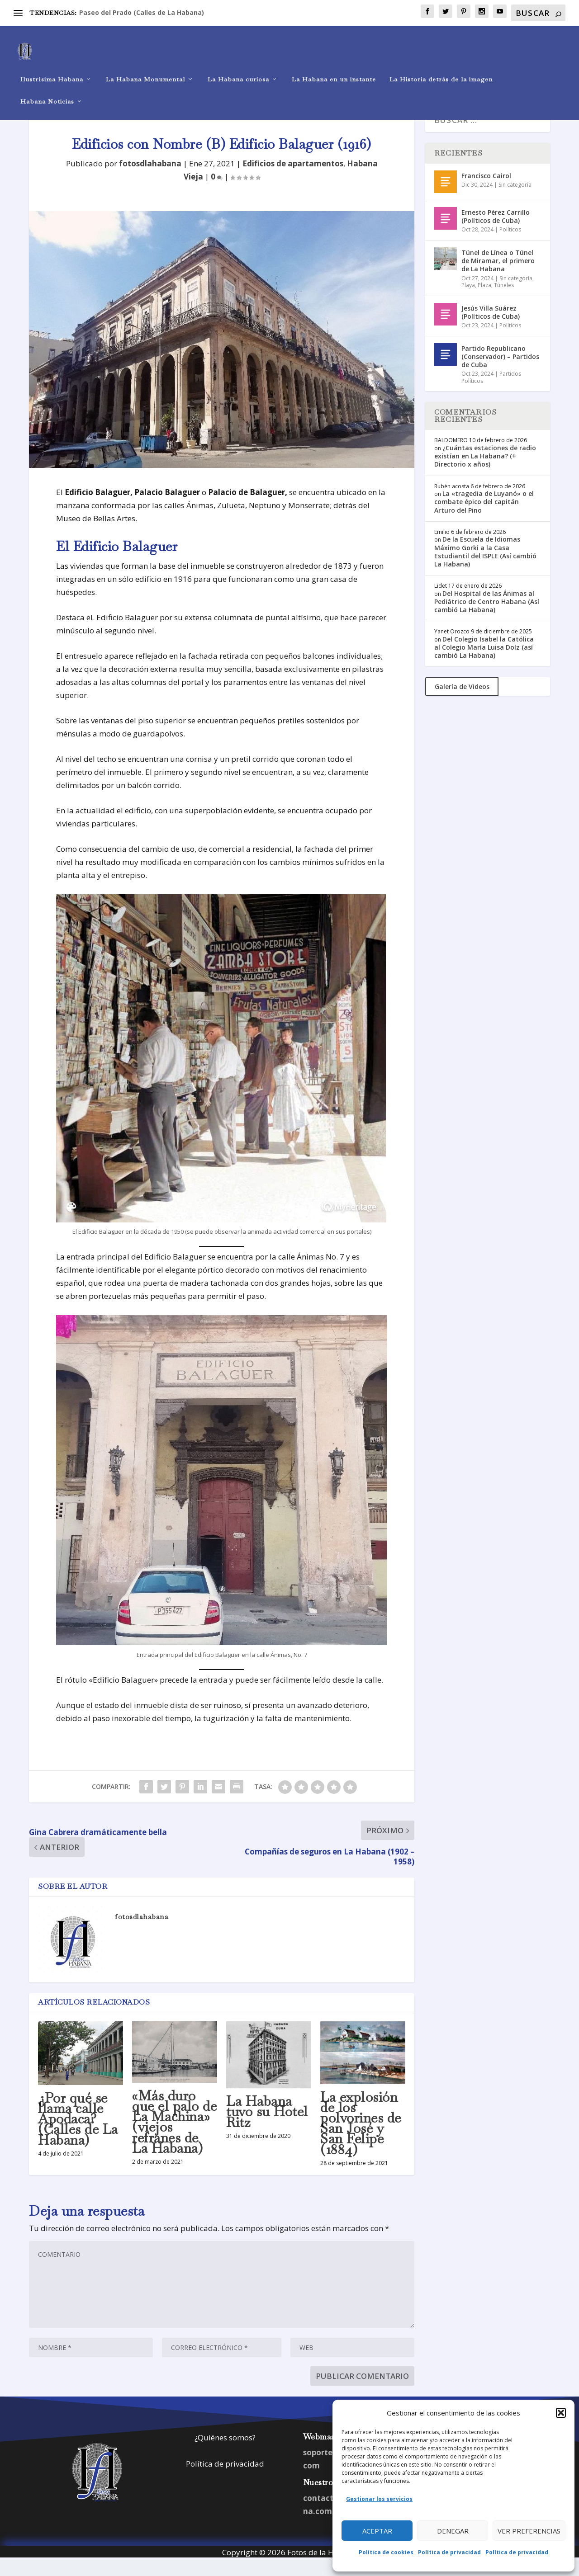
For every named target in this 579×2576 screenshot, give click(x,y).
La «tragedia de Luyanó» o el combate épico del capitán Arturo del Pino (484, 517)
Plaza (484, 301)
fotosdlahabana (150, 180)
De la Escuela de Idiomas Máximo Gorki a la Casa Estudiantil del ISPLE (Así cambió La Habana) (485, 568)
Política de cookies (386, 2552)
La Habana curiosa (238, 66)
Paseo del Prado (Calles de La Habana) (141, 12)
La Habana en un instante (334, 66)
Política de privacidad (449, 2552)
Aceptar (377, 2530)
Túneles (504, 301)
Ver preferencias (529, 2530)
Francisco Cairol (486, 192)
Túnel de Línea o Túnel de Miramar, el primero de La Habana (498, 276)
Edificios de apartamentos (292, 180)
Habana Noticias (47, 88)
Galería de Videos (462, 702)
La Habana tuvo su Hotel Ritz (267, 2128)
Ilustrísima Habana (51, 66)
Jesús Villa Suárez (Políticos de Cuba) (490, 328)
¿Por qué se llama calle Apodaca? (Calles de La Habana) (78, 2135)
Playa (468, 301)
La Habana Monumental (145, 66)
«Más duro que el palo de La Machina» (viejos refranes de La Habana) (174, 2138)
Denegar (453, 2530)
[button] (560, 2412)
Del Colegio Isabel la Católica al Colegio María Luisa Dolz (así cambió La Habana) (484, 663)
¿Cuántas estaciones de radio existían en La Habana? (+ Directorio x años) (485, 472)
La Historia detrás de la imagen (441, 66)
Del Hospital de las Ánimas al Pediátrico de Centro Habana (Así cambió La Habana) (486, 617)
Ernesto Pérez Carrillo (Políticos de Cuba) (495, 232)
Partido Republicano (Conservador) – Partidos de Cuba (500, 372)
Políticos (510, 246)
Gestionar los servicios (379, 2499)
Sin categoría (515, 201)
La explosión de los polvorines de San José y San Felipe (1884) (360, 2139)
